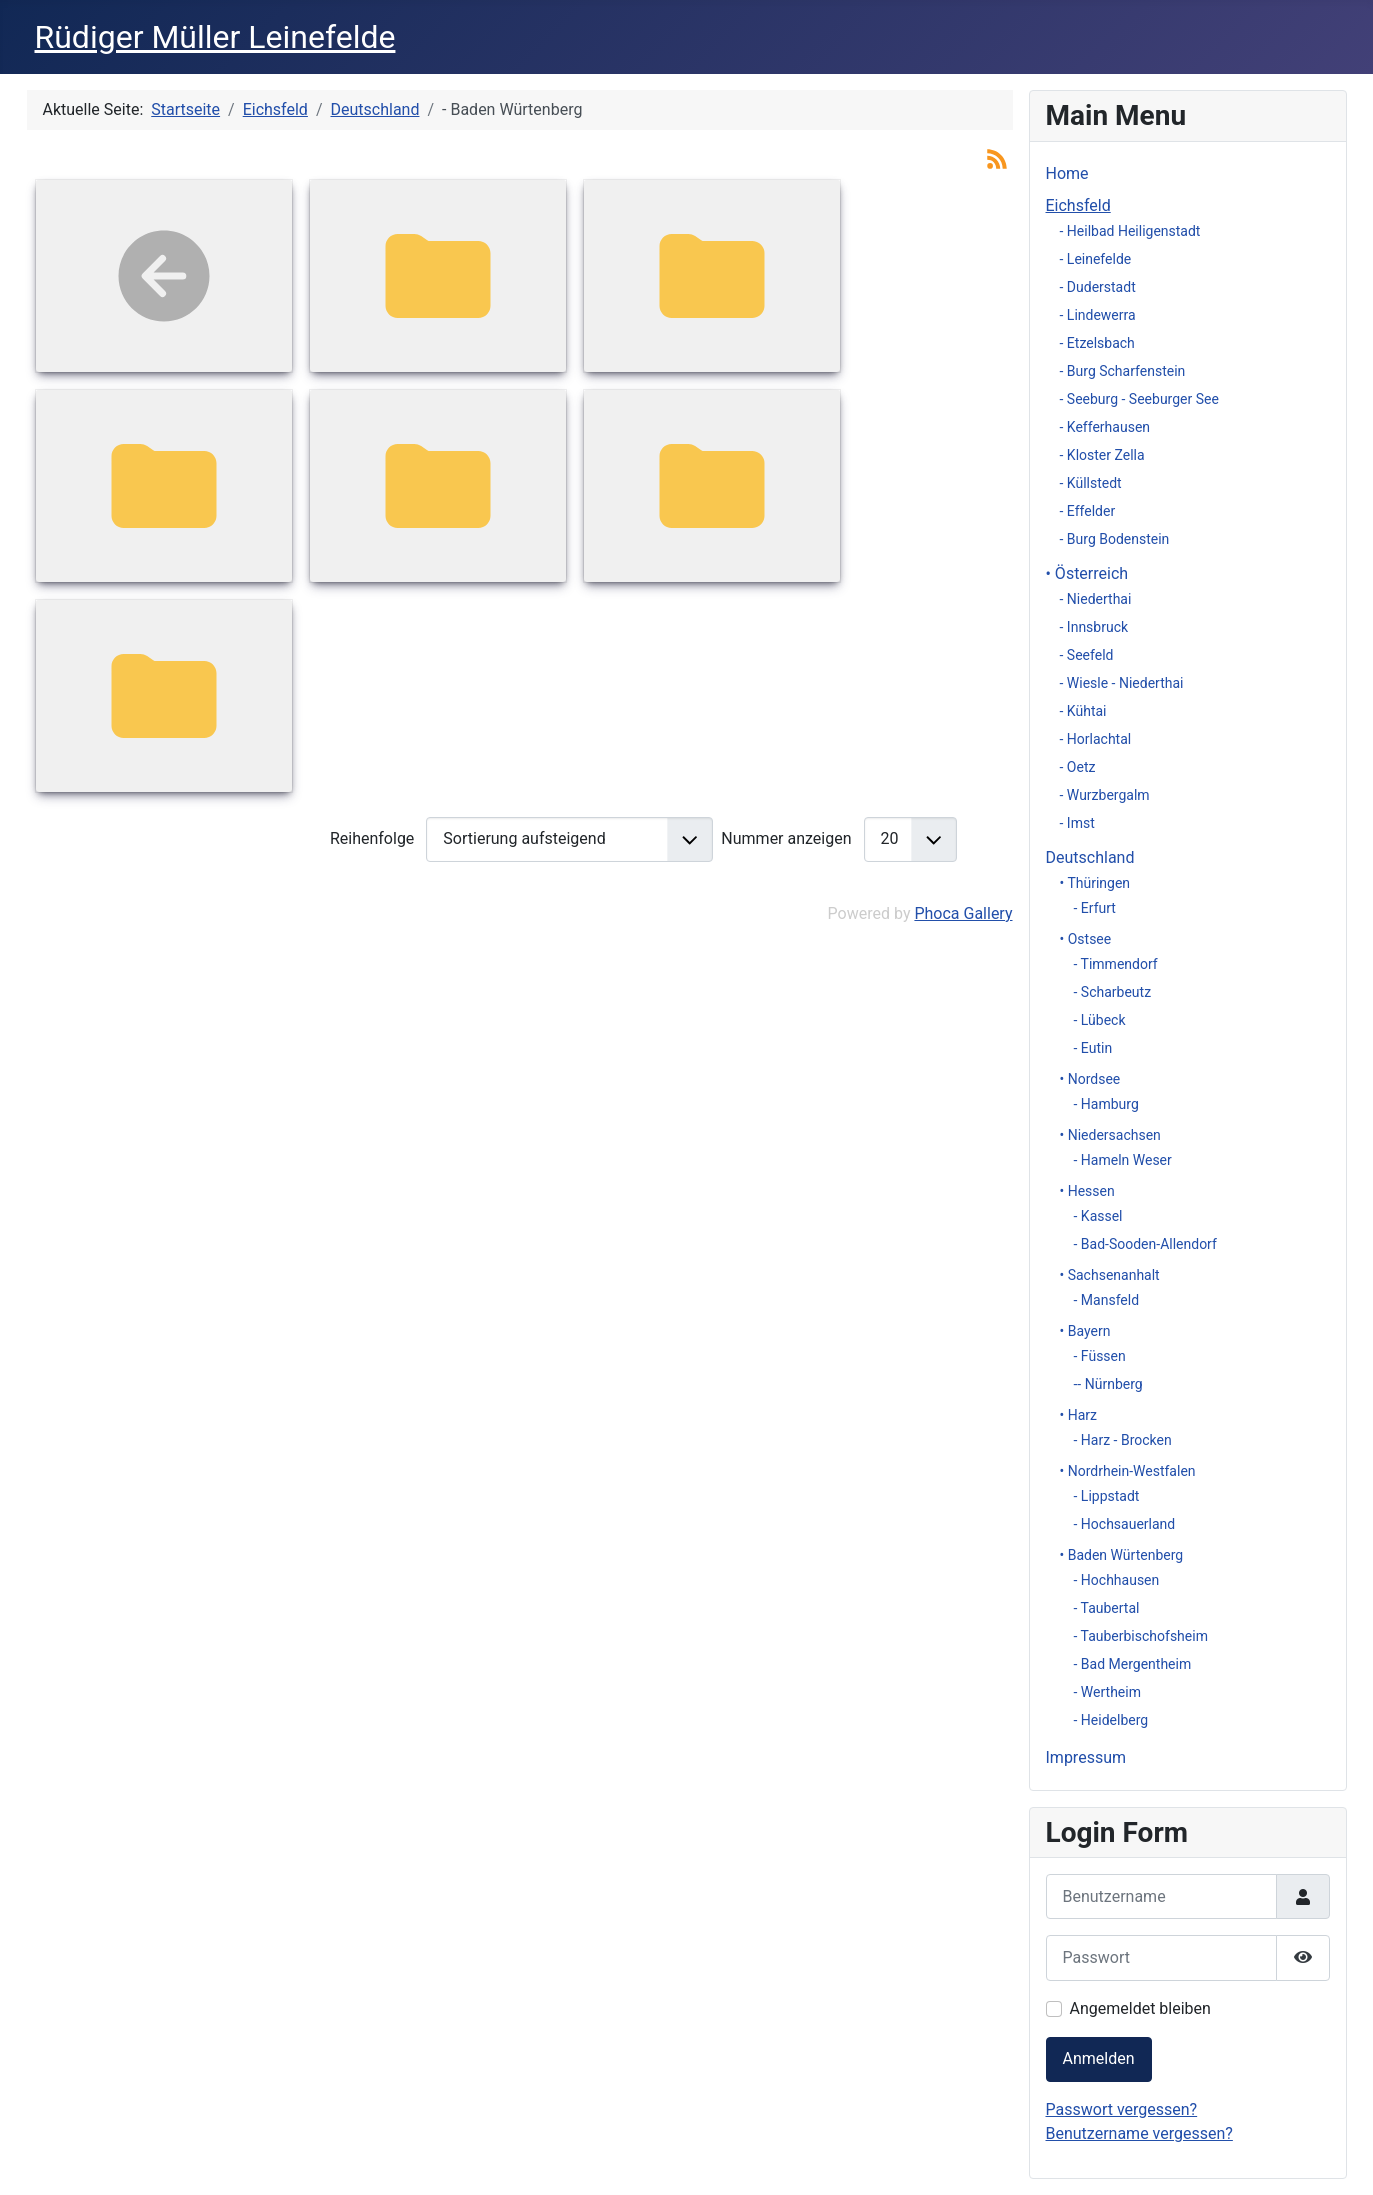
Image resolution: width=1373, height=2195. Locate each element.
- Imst (1077, 823)
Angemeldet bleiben (1140, 2008)
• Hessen (1087, 1191)
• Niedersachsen (1110, 1135)
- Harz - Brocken (1123, 1440)
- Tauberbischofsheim (1141, 1636)
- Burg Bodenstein (1115, 539)
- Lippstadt (1107, 1496)
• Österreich (1087, 573)
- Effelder (1088, 511)
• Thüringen (1095, 883)
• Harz (1079, 1415)
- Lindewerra (1098, 315)
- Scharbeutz (1113, 992)
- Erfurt (1095, 908)
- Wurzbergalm (1105, 795)
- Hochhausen (1117, 1580)
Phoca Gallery (963, 913)
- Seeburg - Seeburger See (1139, 399)
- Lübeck (1100, 1020)
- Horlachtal (1096, 739)
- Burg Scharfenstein (1123, 371)
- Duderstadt (1098, 287)
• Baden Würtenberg (1122, 1555)
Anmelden (1099, 2058)
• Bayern (1085, 1331)
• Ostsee (1086, 939)
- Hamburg (1106, 1104)
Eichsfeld (1078, 205)
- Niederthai (1096, 599)
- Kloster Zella (1102, 455)
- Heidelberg (1111, 1720)
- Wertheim (1107, 1692)
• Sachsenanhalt (1110, 1275)
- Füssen (1100, 1356)
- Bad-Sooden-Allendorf (1145, 1244)
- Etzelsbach (1097, 343)
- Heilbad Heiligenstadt (1130, 231)
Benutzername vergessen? (1139, 2133)
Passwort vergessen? (1122, 2109)
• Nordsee (1090, 1079)
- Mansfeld (1107, 1300)
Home (1067, 173)
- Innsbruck (1094, 627)
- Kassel (1098, 1216)
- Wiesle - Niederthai (1122, 683)
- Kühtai (1083, 711)
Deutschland (1090, 857)
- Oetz (1078, 767)
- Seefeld (1087, 655)
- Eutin (1093, 1048)
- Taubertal (1107, 1608)
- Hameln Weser (1123, 1160)
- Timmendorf (1116, 964)
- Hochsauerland (1125, 1524)
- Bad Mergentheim (1133, 1664)
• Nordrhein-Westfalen (1128, 1471)
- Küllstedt (1091, 483)
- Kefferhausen (1105, 427)
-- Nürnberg (1108, 1384)
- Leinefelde (1096, 259)
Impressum (1086, 1757)
